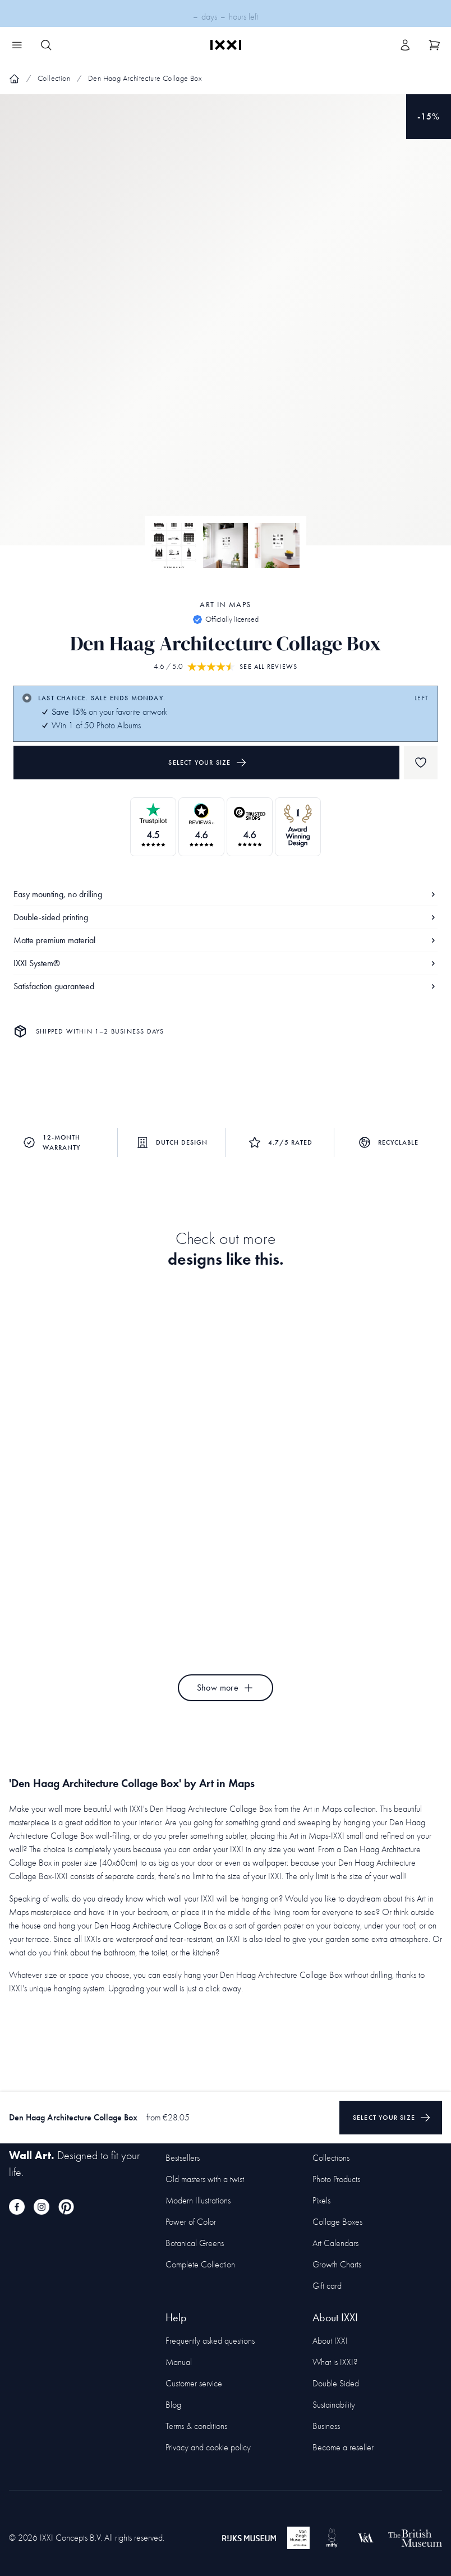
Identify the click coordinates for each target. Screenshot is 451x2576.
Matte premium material (225, 940)
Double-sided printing (225, 917)
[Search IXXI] (46, 44)
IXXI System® (225, 963)
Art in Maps (225, 604)
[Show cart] (434, 44)
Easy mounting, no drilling (225, 894)
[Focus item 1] (225, 329)
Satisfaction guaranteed (225, 986)
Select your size (207, 762)
